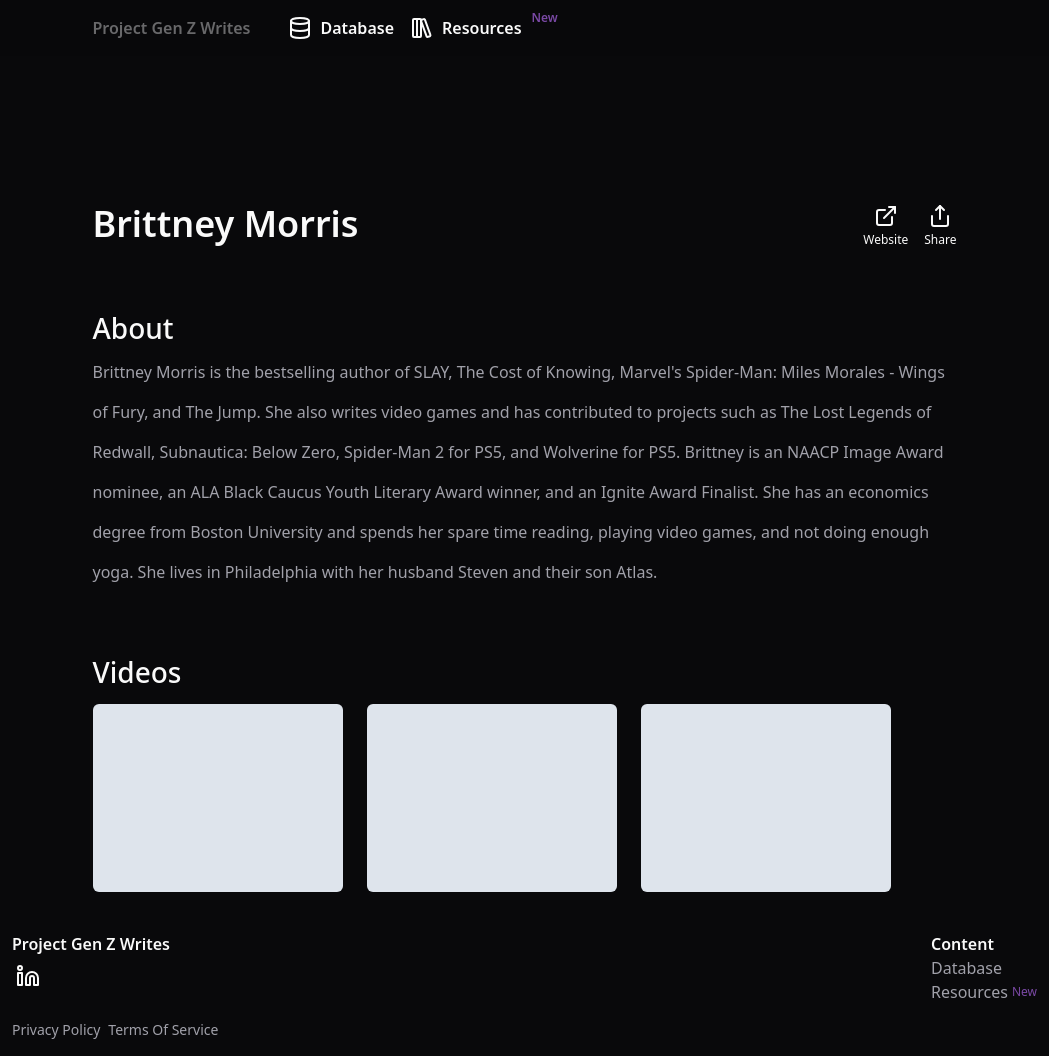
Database (341, 28)
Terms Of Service (163, 1029)
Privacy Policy (56, 1029)
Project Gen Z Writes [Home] (172, 28)
